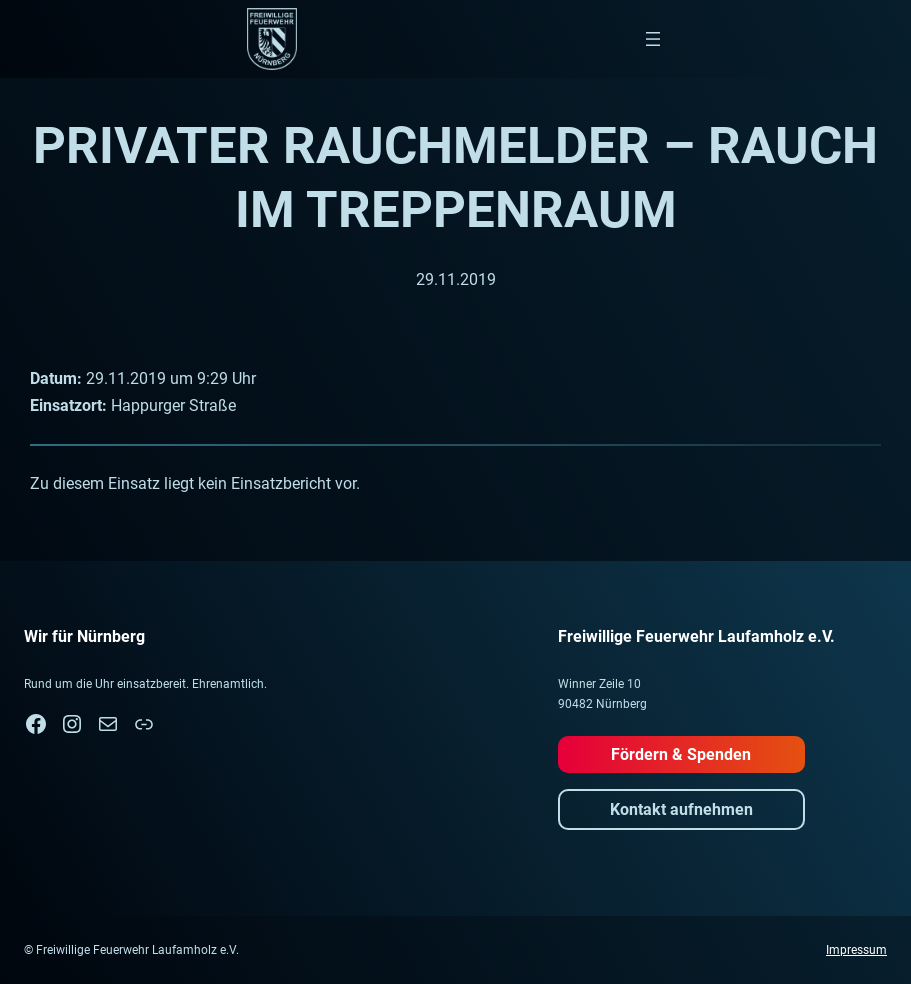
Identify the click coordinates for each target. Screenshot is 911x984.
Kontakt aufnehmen (681, 809)
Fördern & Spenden (681, 754)
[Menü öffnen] (653, 39)
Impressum (856, 950)
